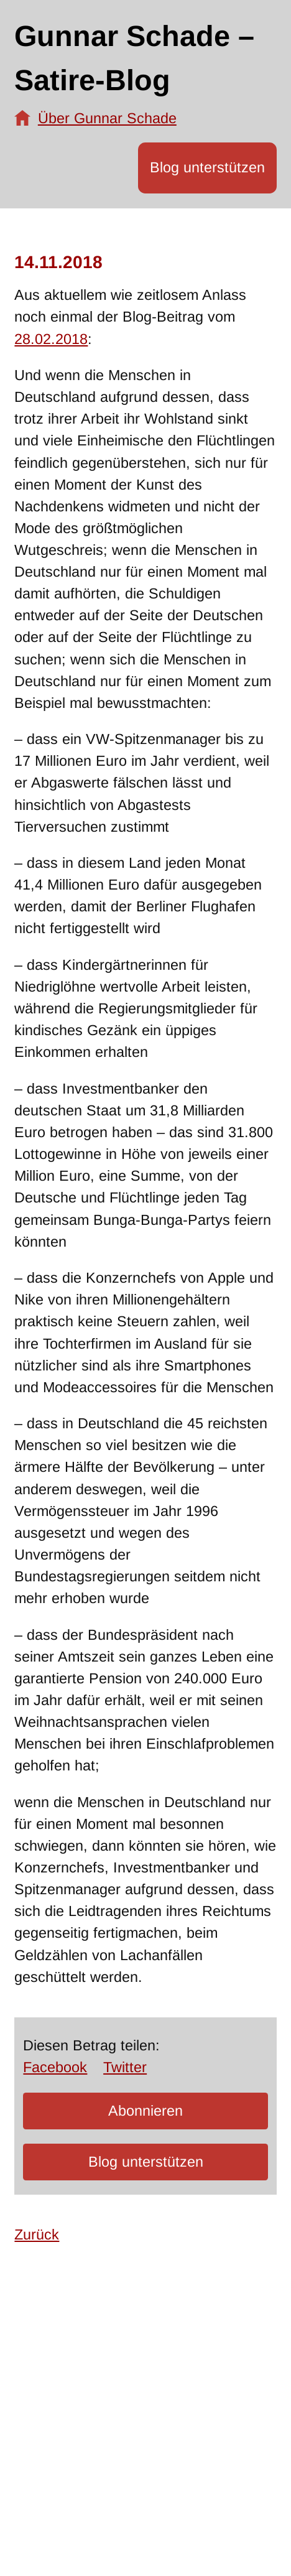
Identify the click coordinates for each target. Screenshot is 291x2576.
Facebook (55, 2067)
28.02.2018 (51, 339)
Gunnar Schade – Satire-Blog (134, 58)
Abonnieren (145, 2111)
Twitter (125, 2067)
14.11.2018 (58, 262)
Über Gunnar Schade (107, 118)
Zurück (36, 2234)
